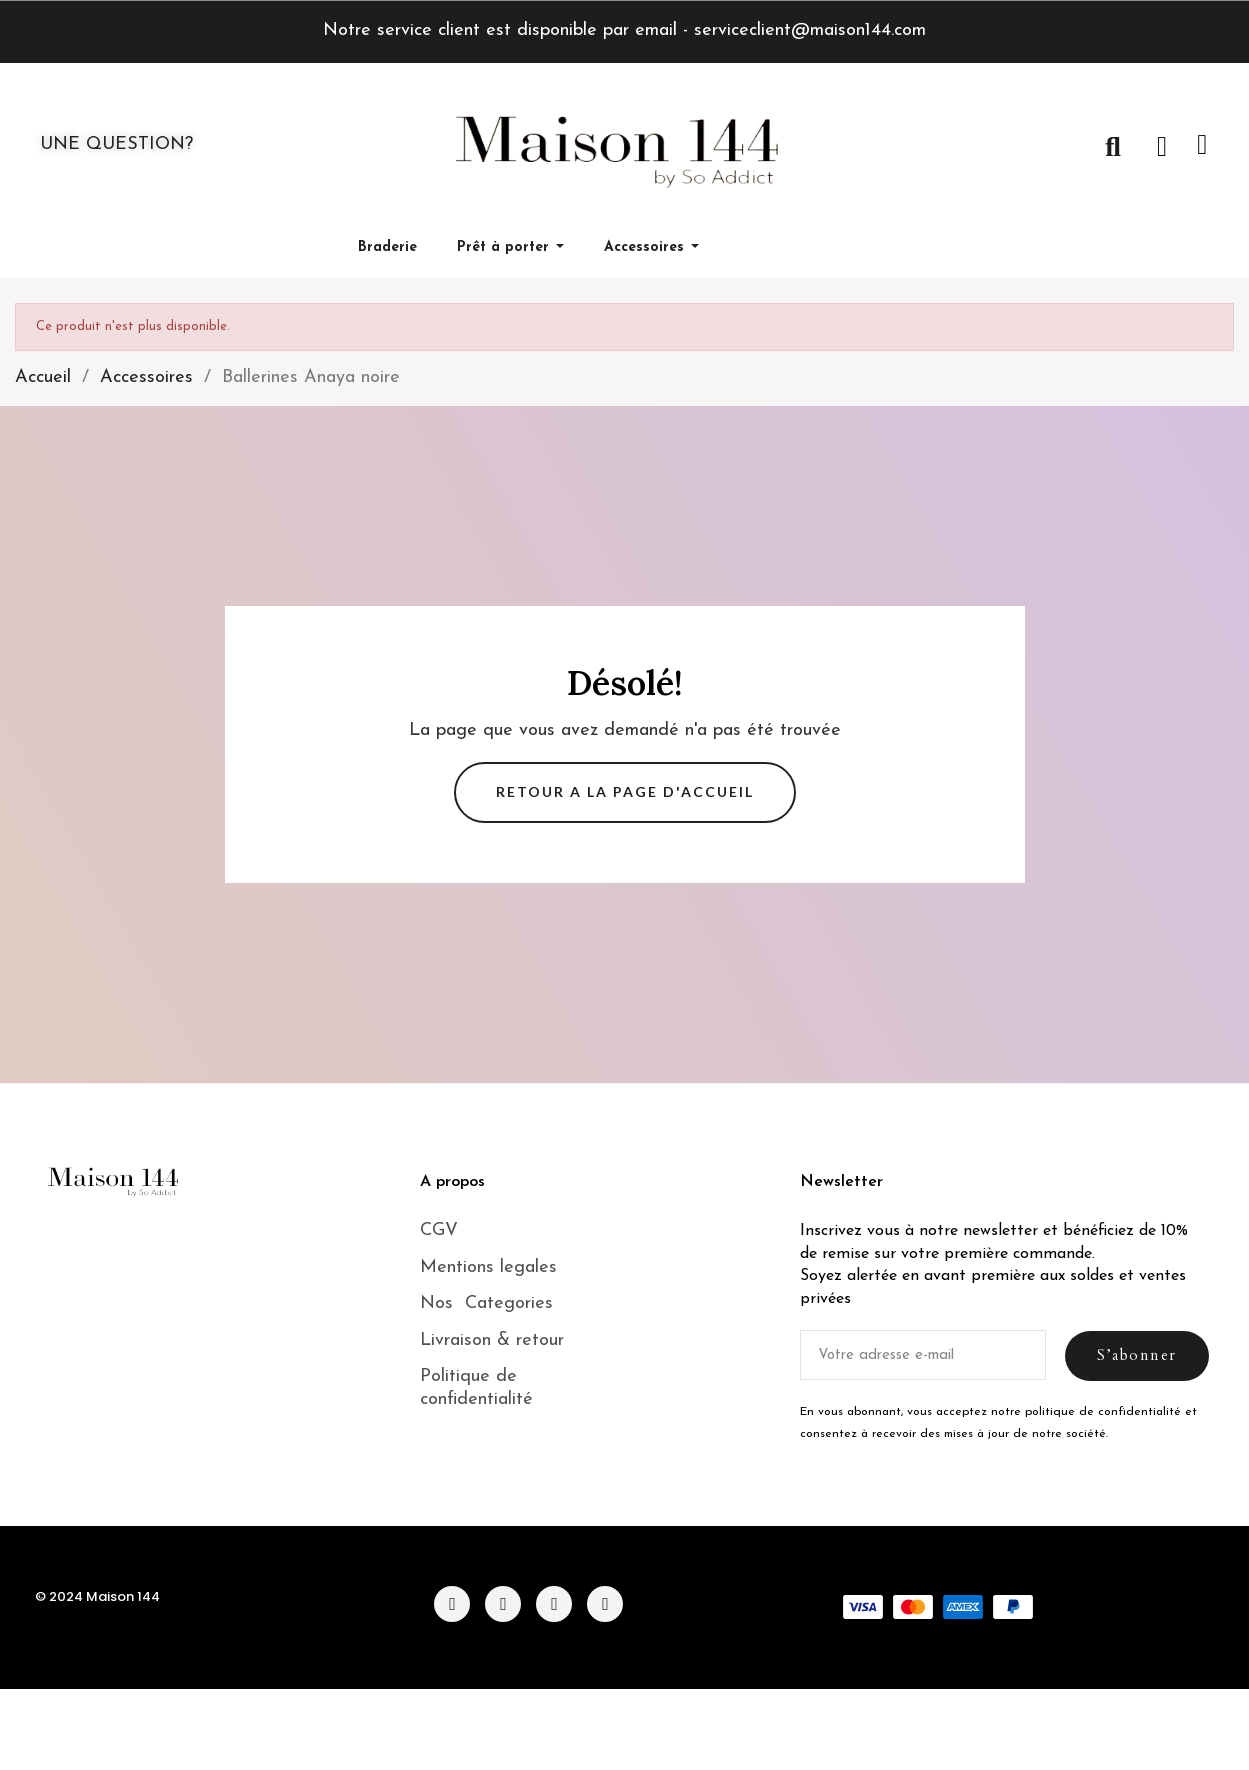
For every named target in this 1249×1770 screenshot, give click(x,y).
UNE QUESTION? (116, 144)
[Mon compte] (1162, 147)
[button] (1113, 147)
